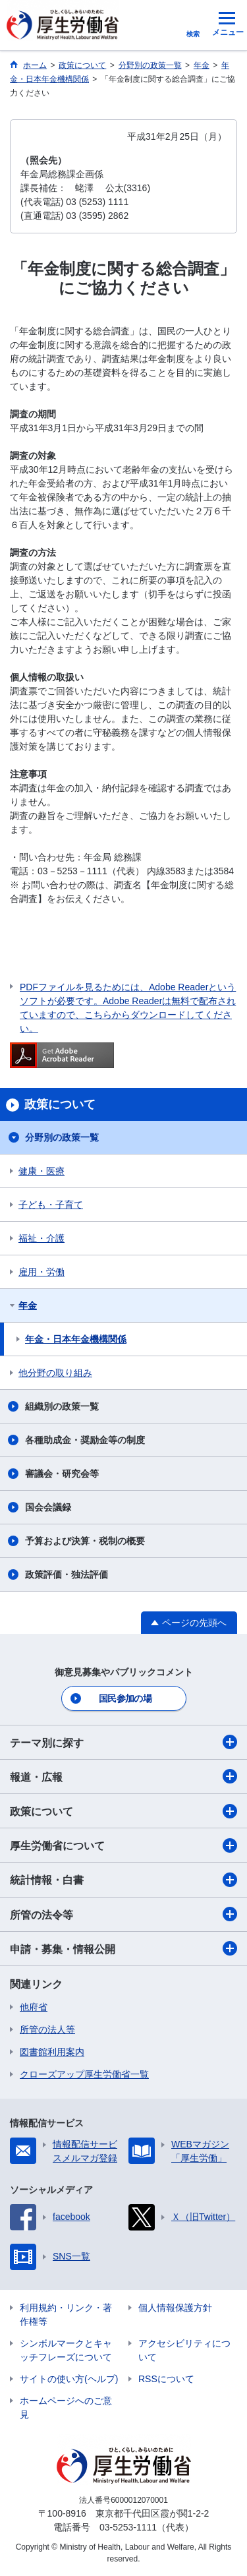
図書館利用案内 (52, 2052)
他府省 (33, 2007)
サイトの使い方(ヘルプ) (69, 2379)
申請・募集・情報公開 (123, 1948)
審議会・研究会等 (62, 1473)
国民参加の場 (125, 1698)
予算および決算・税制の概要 (85, 1541)
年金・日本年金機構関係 (75, 1339)
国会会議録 (48, 1507)
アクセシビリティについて (184, 2350)
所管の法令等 (123, 1914)
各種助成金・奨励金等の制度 (85, 1440)
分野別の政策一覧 (62, 1137)
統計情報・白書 (123, 1879)
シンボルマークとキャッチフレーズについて (66, 2350)
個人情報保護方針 (175, 2307)
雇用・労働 (41, 1272)
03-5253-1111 (128, 2527)
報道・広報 (123, 1776)
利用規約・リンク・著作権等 (66, 2314)
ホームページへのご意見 (66, 2407)
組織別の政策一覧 (62, 1406)
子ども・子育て (50, 1204)
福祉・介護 (41, 1238)
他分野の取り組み (55, 1372)
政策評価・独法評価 (66, 1574)
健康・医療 (41, 1171)
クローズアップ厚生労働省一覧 (84, 2074)
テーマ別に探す (123, 1742)
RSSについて (166, 2379)
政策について (123, 1811)
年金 (27, 1305)
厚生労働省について (123, 1845)
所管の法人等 (47, 2029)
